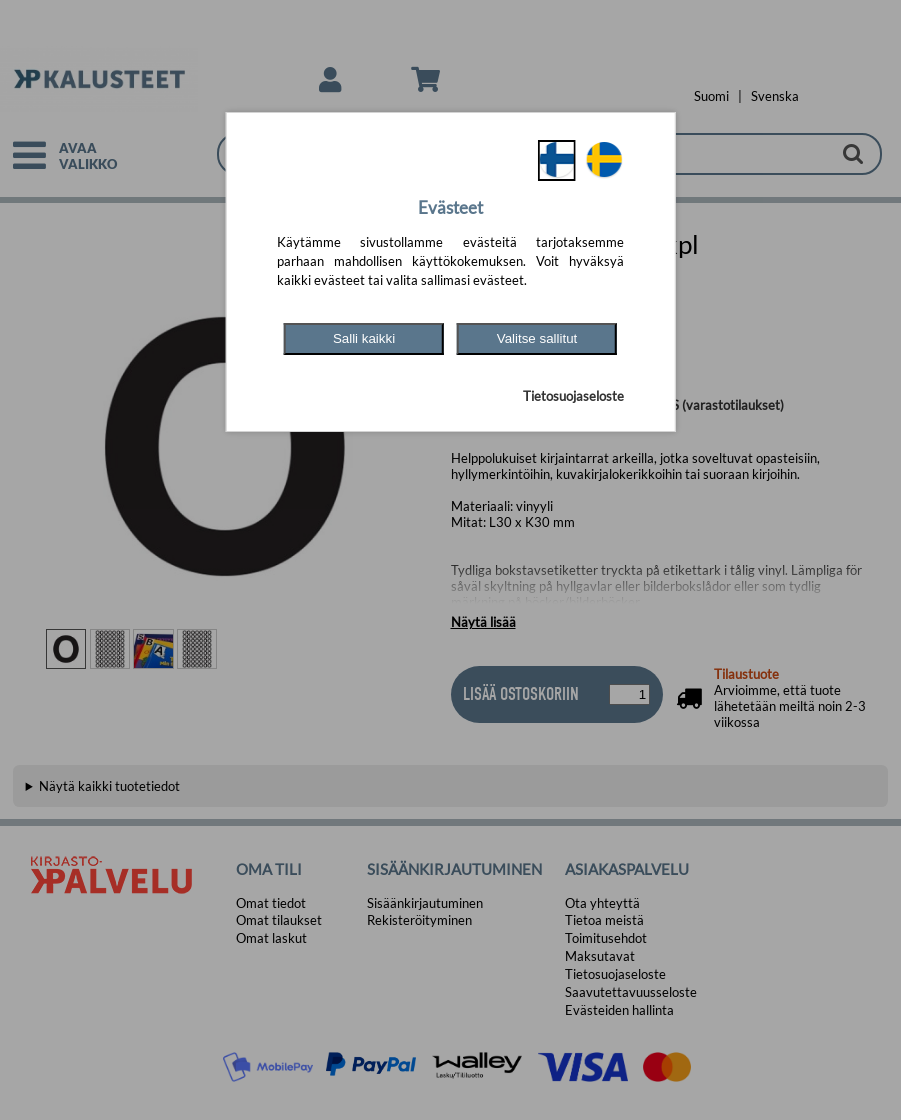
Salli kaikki (364, 338)
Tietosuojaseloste (573, 396)
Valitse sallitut (537, 338)
